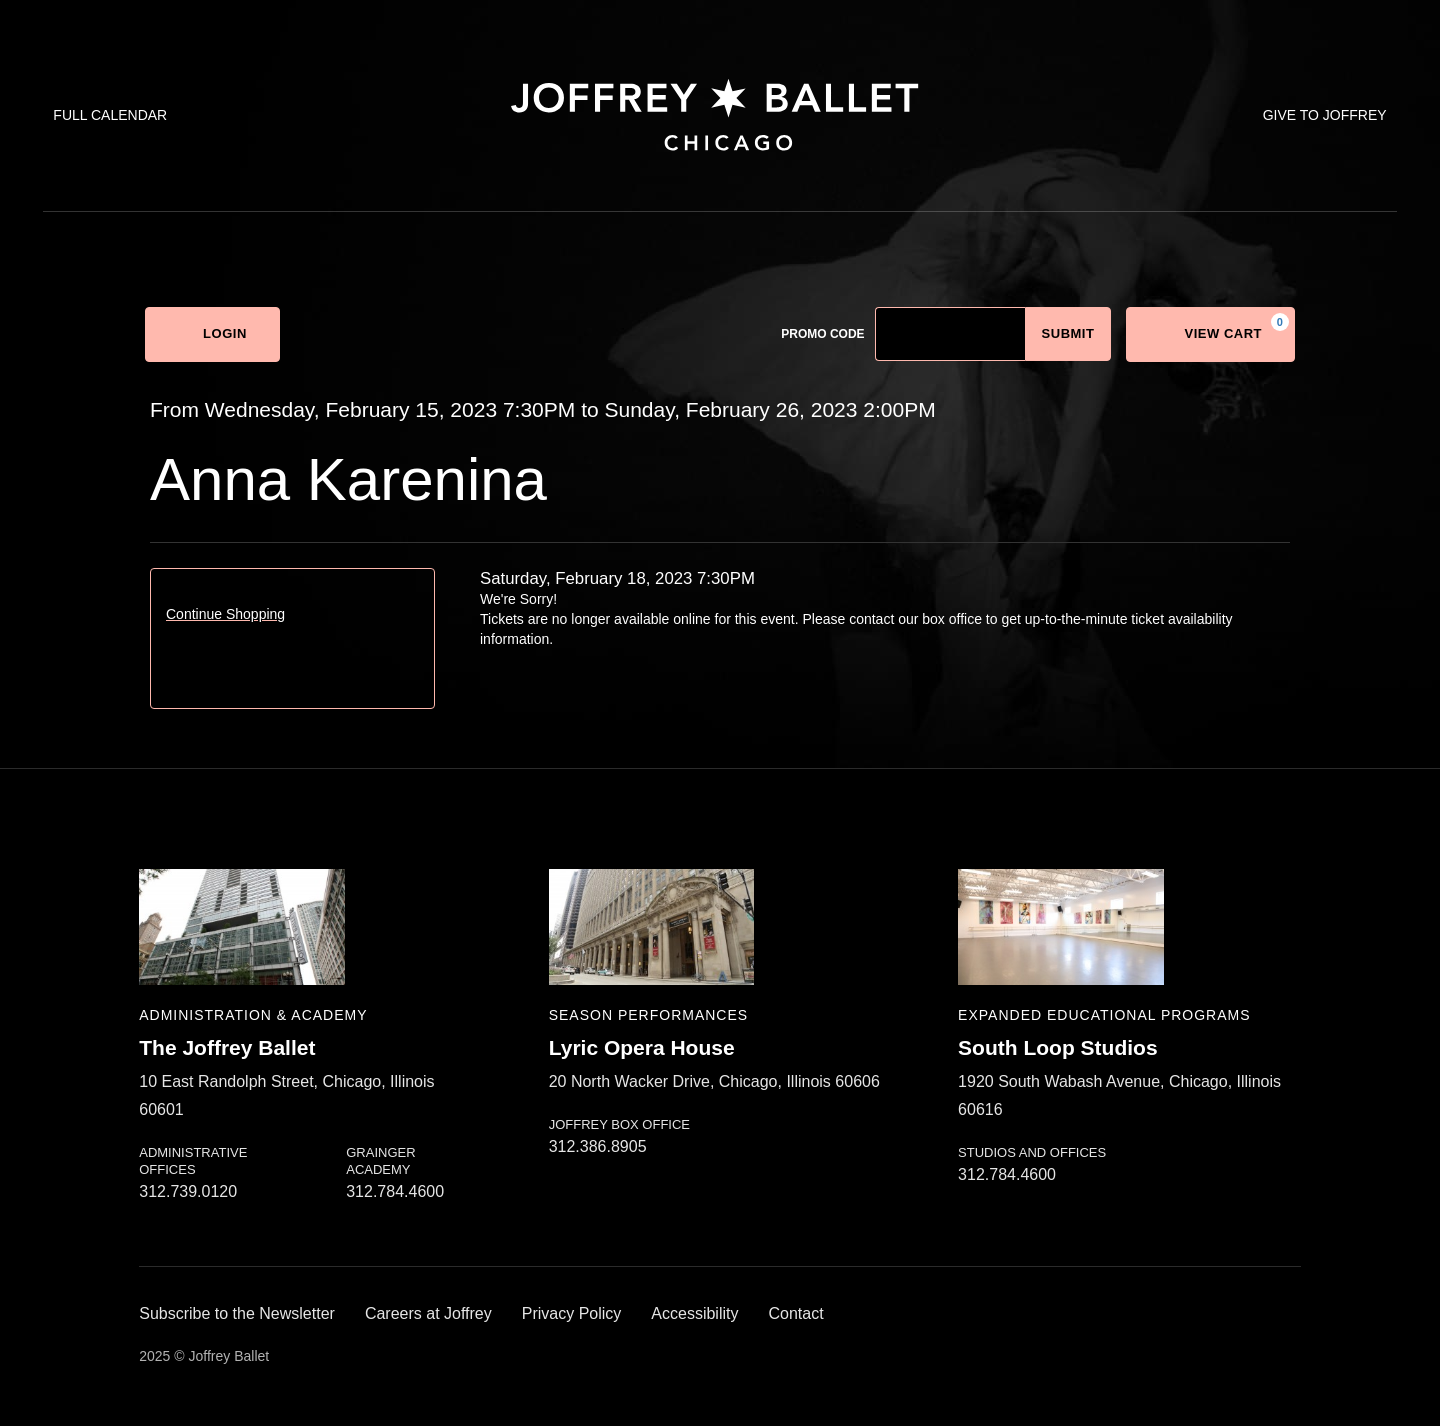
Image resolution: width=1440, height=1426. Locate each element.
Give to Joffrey (1325, 115)
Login (212, 334)
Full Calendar (110, 115)
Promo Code (822, 334)
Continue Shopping (225, 614)
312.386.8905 (598, 1146)
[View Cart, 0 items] (1210, 334)
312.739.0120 (188, 1191)
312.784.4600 (395, 1191)
